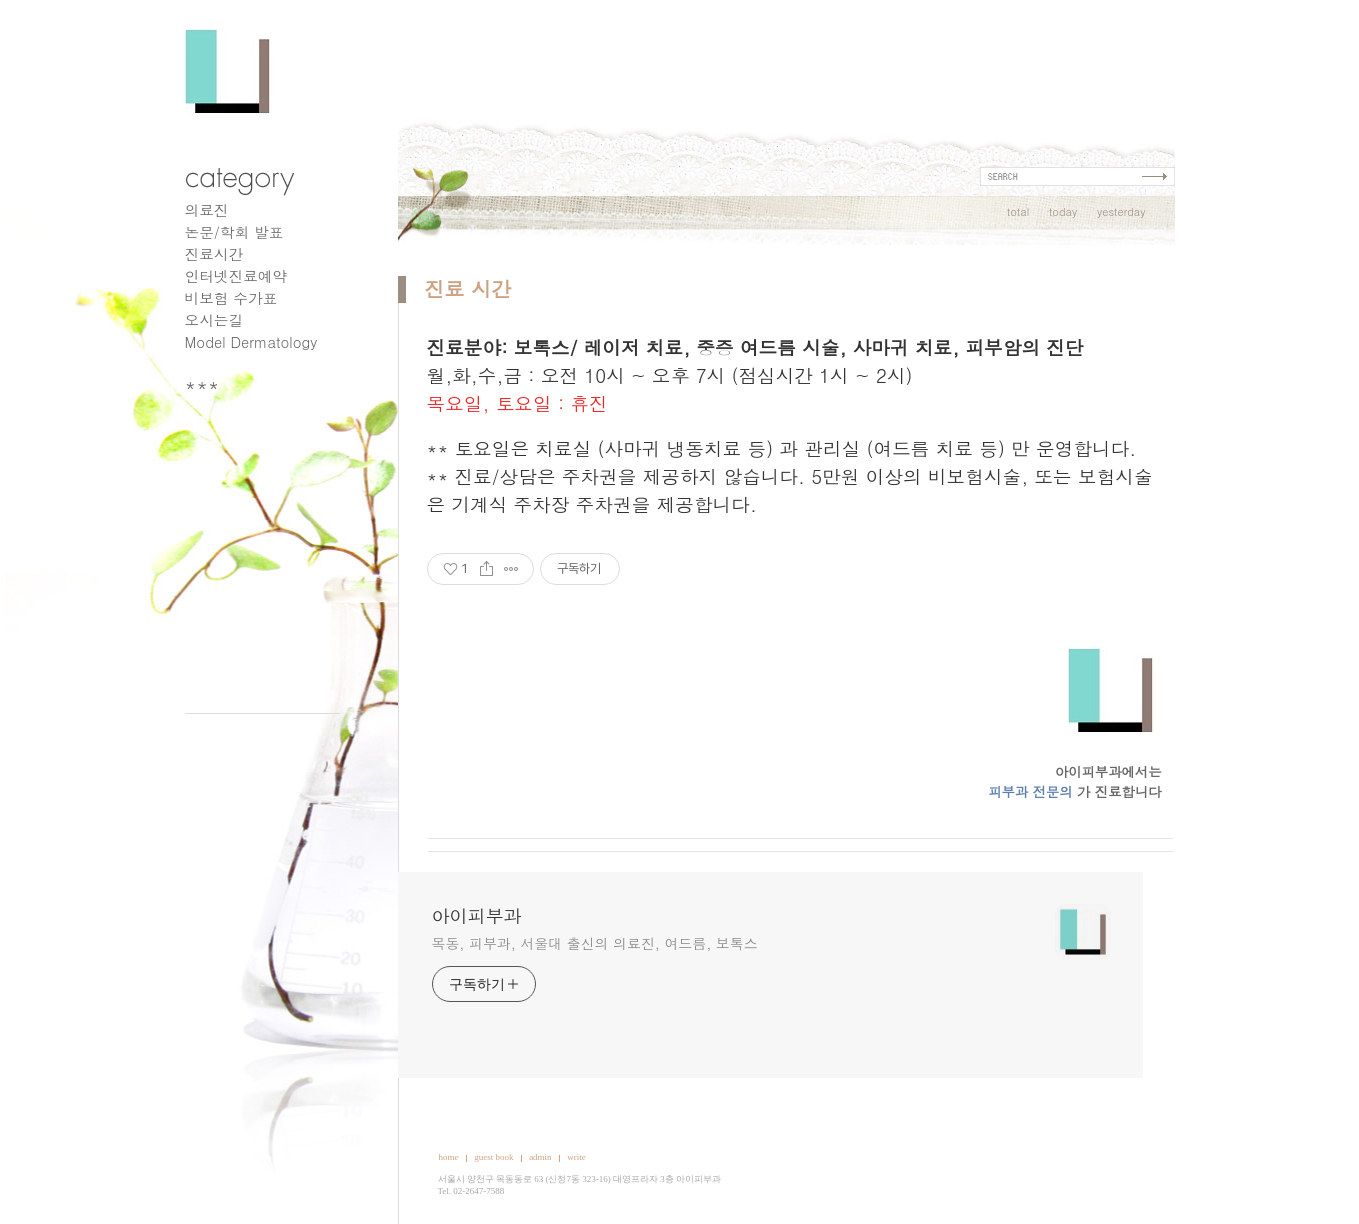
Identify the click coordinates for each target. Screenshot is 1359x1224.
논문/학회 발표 (234, 231)
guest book (493, 1157)
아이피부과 (477, 916)
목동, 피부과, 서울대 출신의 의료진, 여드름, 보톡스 (595, 943)
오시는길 (214, 319)
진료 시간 (468, 288)
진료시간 (214, 253)
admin (540, 1157)
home (449, 1157)
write (576, 1157)
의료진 (207, 209)
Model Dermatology (251, 341)
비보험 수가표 (231, 297)
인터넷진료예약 (236, 275)
